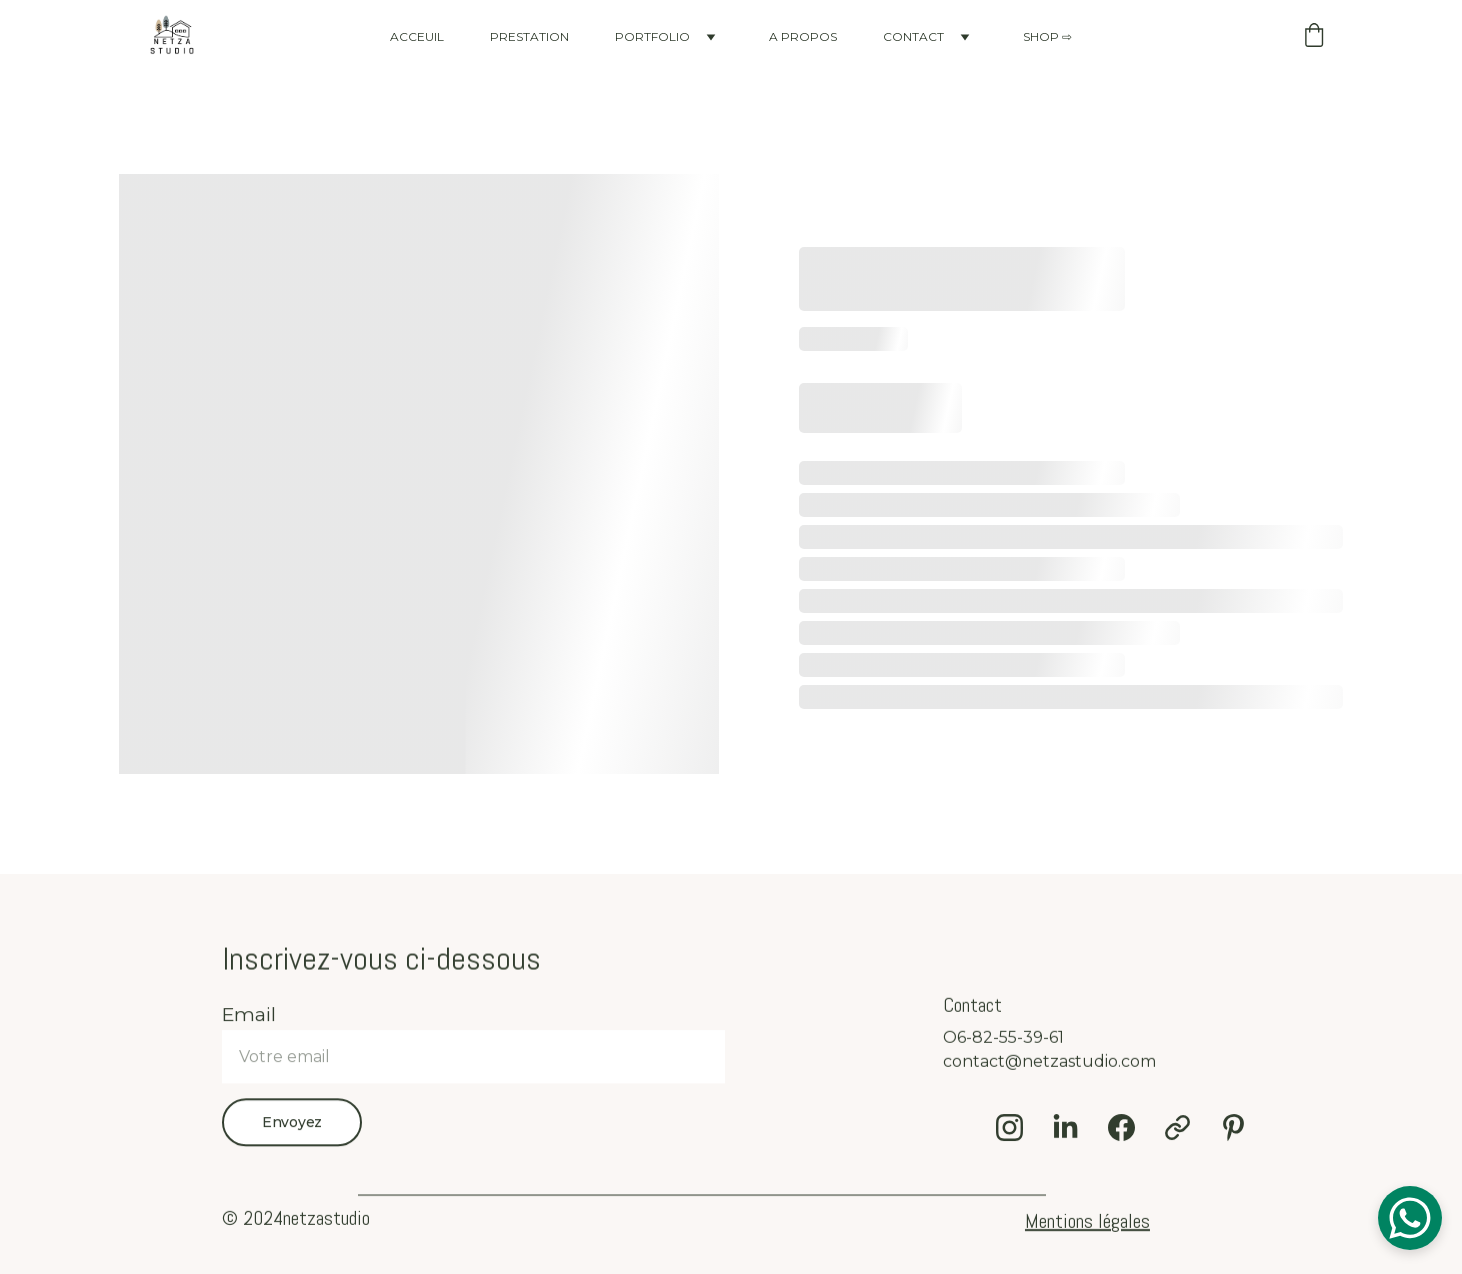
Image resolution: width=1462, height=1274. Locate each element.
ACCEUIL (417, 36)
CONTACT (913, 36)
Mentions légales (1087, 1223)
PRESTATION (529, 36)
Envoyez (292, 1133)
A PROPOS (803, 36)
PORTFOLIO (652, 36)
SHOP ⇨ (1047, 36)
